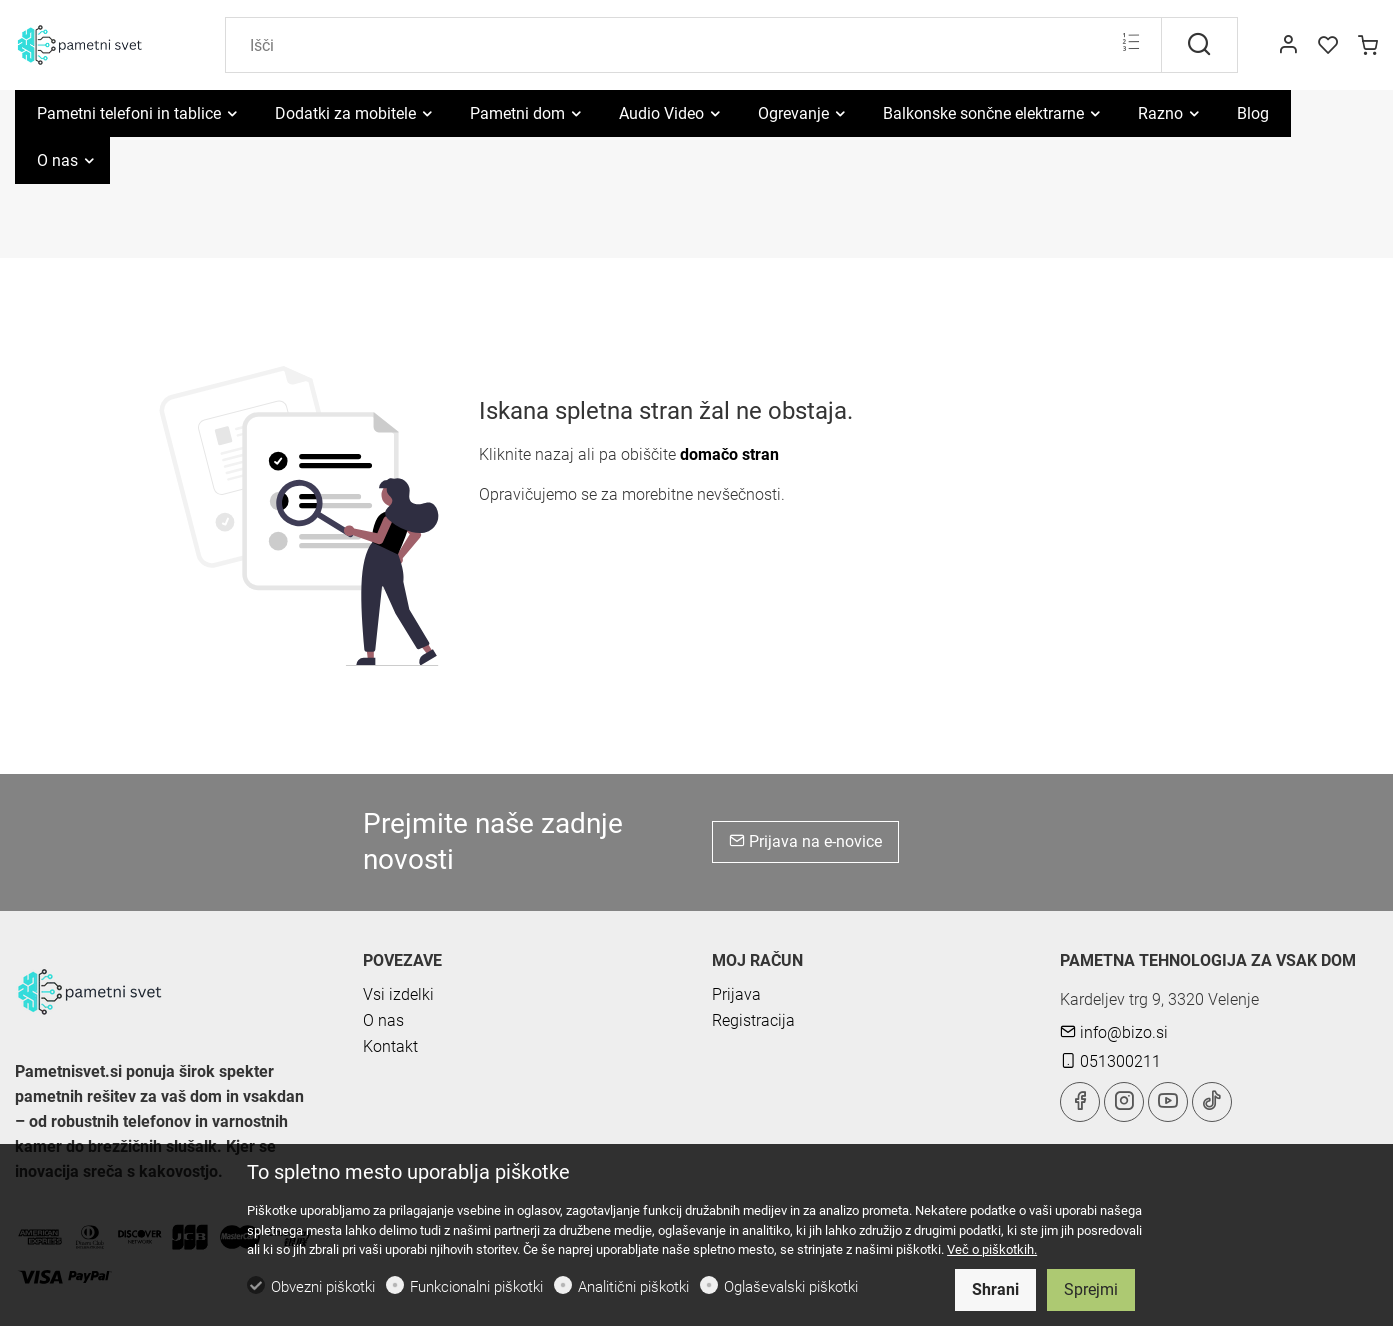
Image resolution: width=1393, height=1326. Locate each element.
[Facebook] (1080, 1102)
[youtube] (1168, 1102)
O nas (383, 1020)
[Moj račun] (1288, 46)
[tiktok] (1212, 1102)
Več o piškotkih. (992, 1249)
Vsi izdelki (398, 994)
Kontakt (390, 1046)
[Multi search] (1130, 44)
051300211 (1110, 1061)
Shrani (995, 1289)
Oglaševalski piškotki (791, 1287)
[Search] (693, 45)
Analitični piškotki (633, 1287)
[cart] (1368, 46)
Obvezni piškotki (323, 1287)
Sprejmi (1091, 1289)
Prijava (736, 994)
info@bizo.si (1114, 1032)
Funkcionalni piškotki (476, 1287)
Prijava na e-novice (805, 841)
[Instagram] (1124, 1102)
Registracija (753, 1020)
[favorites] (1328, 46)
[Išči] (1199, 45)
